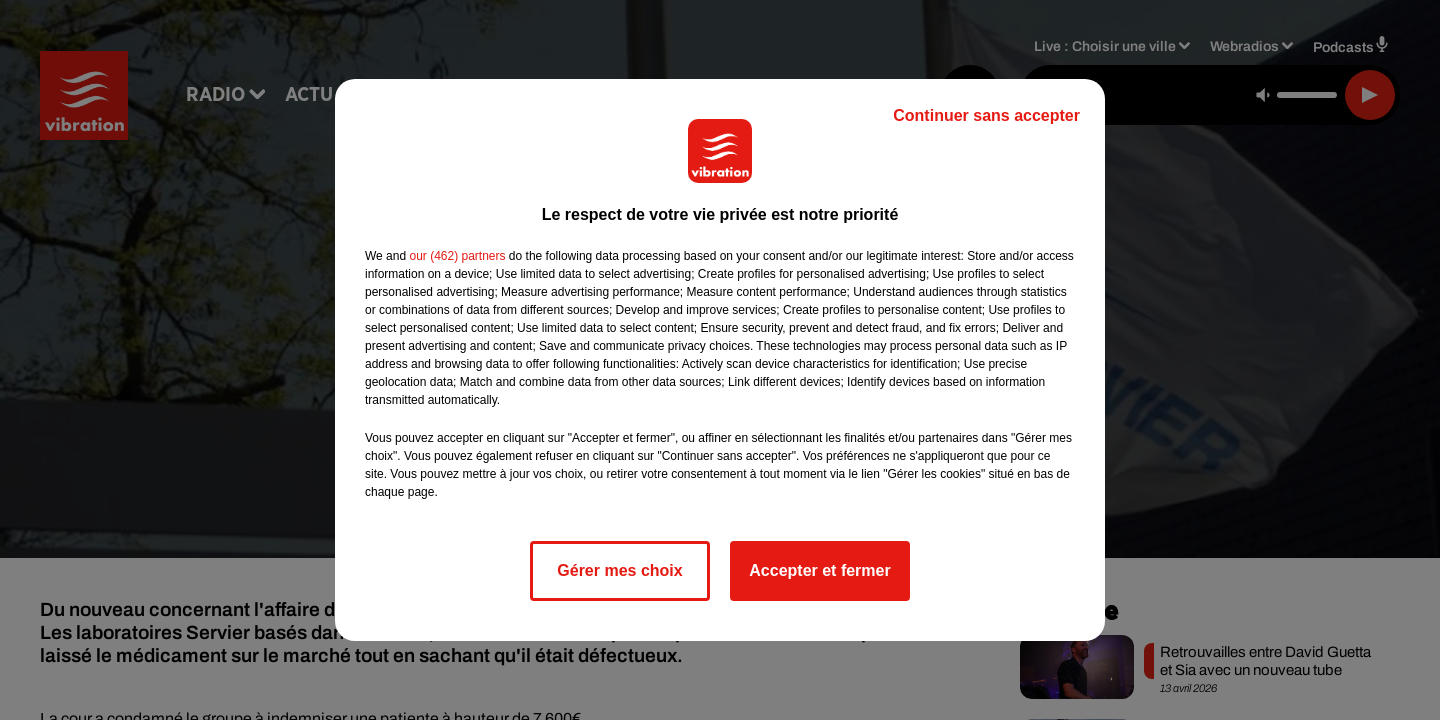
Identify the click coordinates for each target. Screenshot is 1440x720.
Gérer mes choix (619, 570)
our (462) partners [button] (457, 256)
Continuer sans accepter (986, 115)
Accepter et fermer (819, 570)
